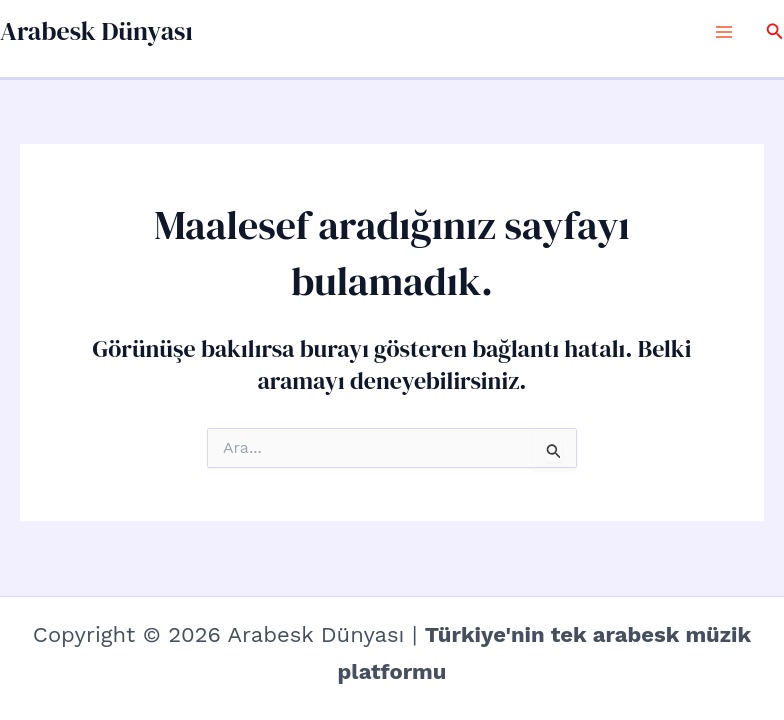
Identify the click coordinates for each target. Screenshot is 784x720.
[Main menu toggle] (724, 32)
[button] (775, 31)
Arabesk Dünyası (96, 31)
